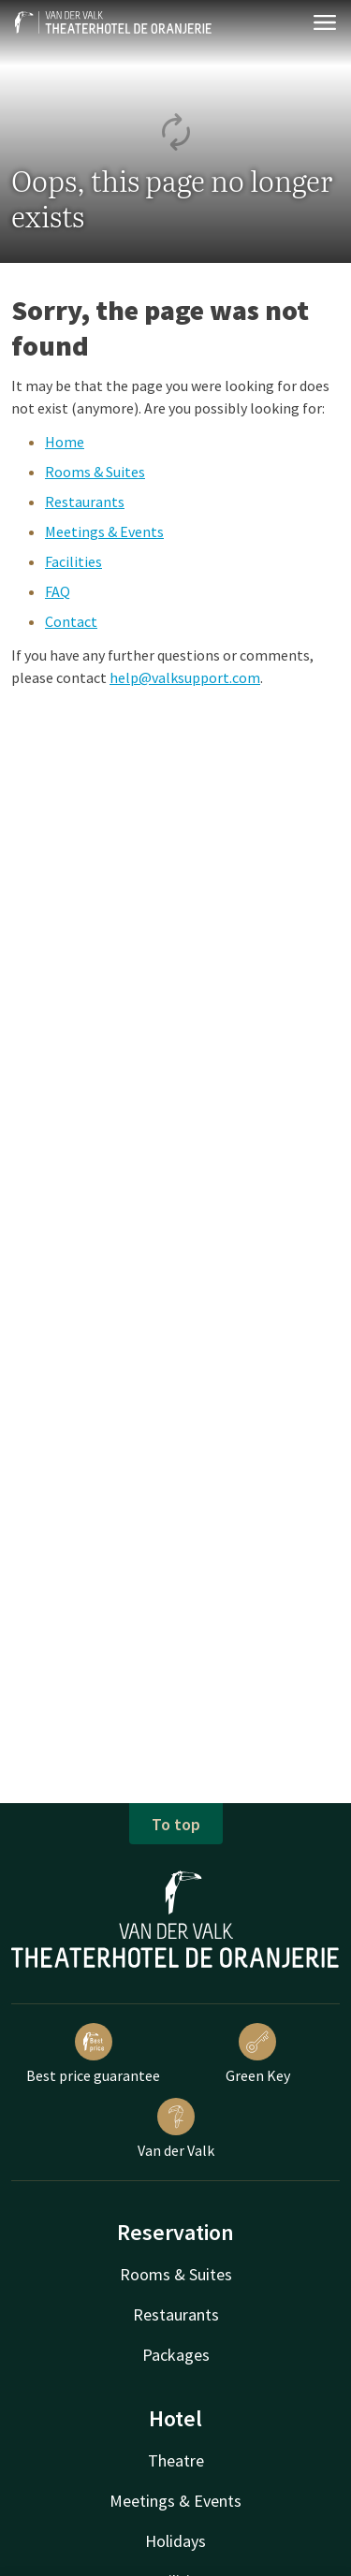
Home (64, 441)
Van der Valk (176, 2129)
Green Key (258, 2054)
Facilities (73, 561)
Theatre (176, 2460)
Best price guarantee (93, 2054)
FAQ (57, 591)
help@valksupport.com (185, 677)
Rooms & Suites (95, 471)
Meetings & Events (104, 531)
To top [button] (176, 1824)
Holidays (175, 2541)
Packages (176, 2354)
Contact (71, 621)
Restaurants (84, 501)
